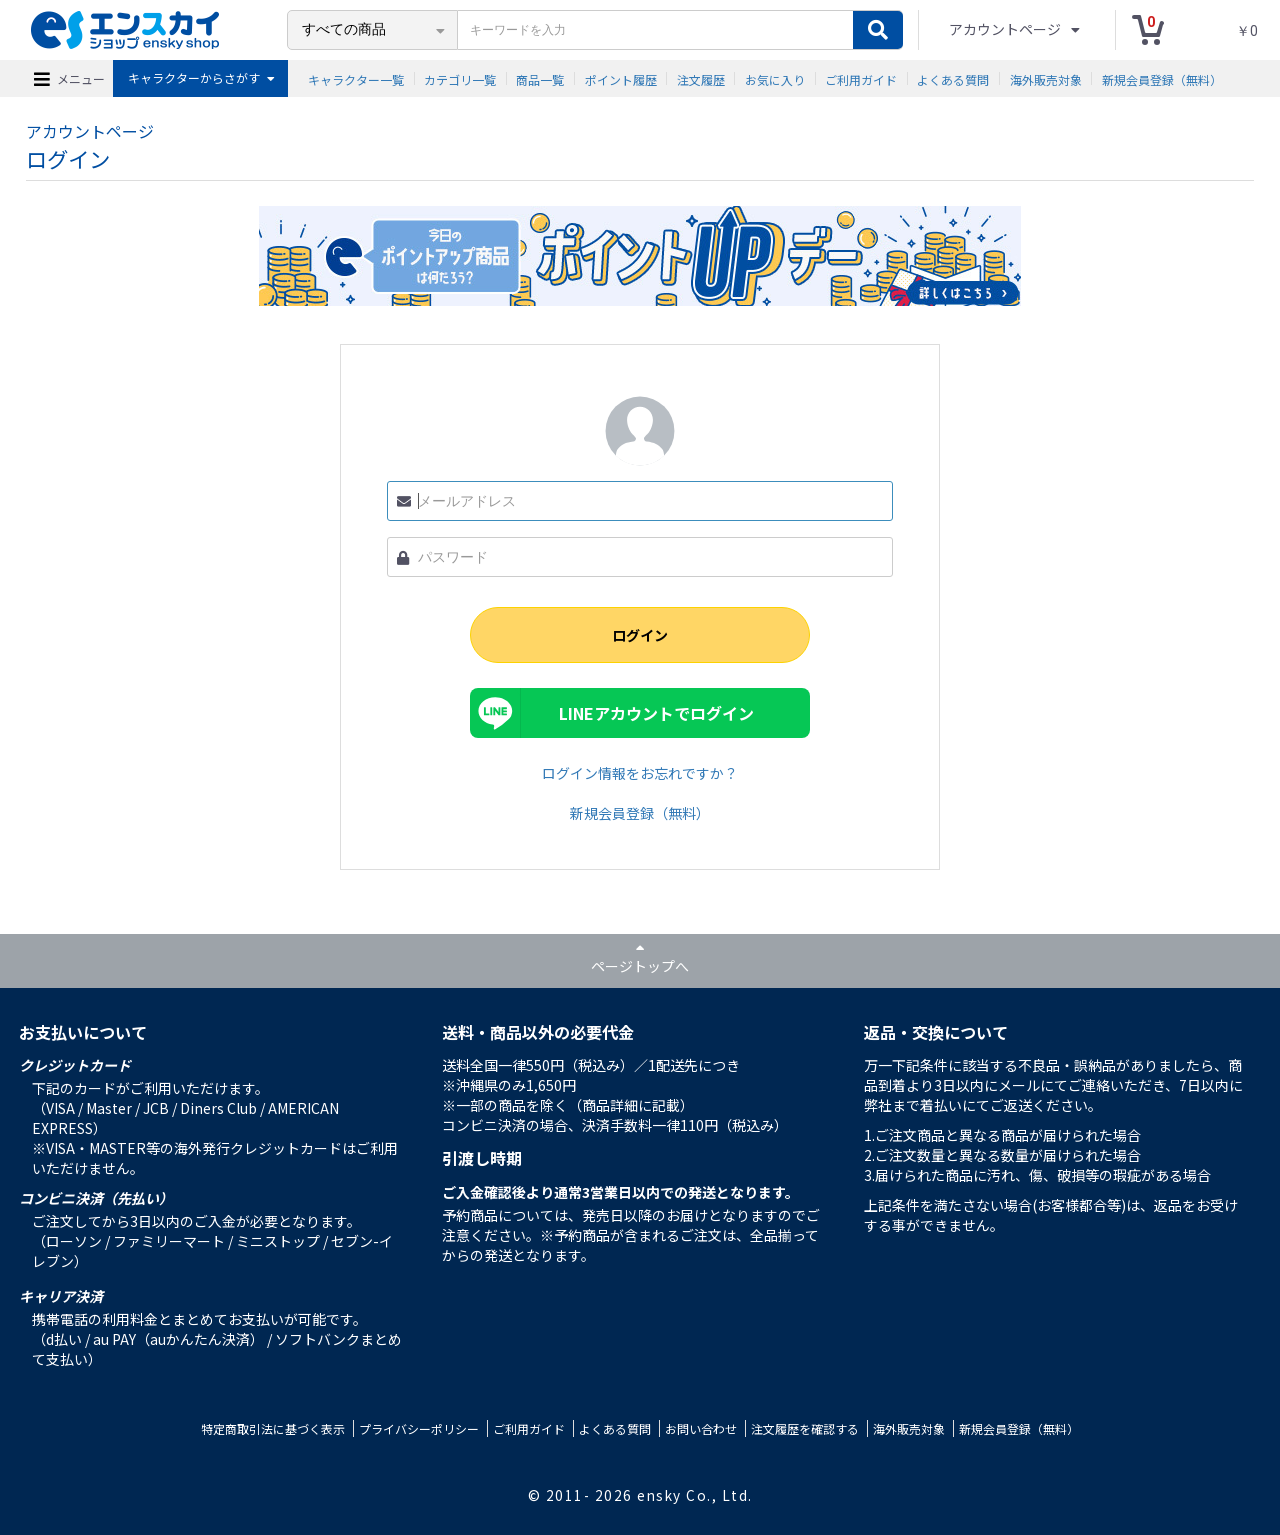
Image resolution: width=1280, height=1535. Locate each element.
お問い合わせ (701, 1428)
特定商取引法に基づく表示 (273, 1428)
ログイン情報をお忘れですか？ (640, 773)
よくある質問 (953, 78)
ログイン (640, 635)
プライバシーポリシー (419, 1428)
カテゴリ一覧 (460, 78)
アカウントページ (1006, 29)
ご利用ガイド (861, 78)
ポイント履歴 (621, 78)
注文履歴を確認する (805, 1428)
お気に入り (775, 78)
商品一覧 (540, 78)
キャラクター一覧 (356, 78)
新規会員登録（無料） (1162, 78)
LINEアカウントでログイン (656, 713)
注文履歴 (701, 78)
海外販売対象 (1046, 78)
